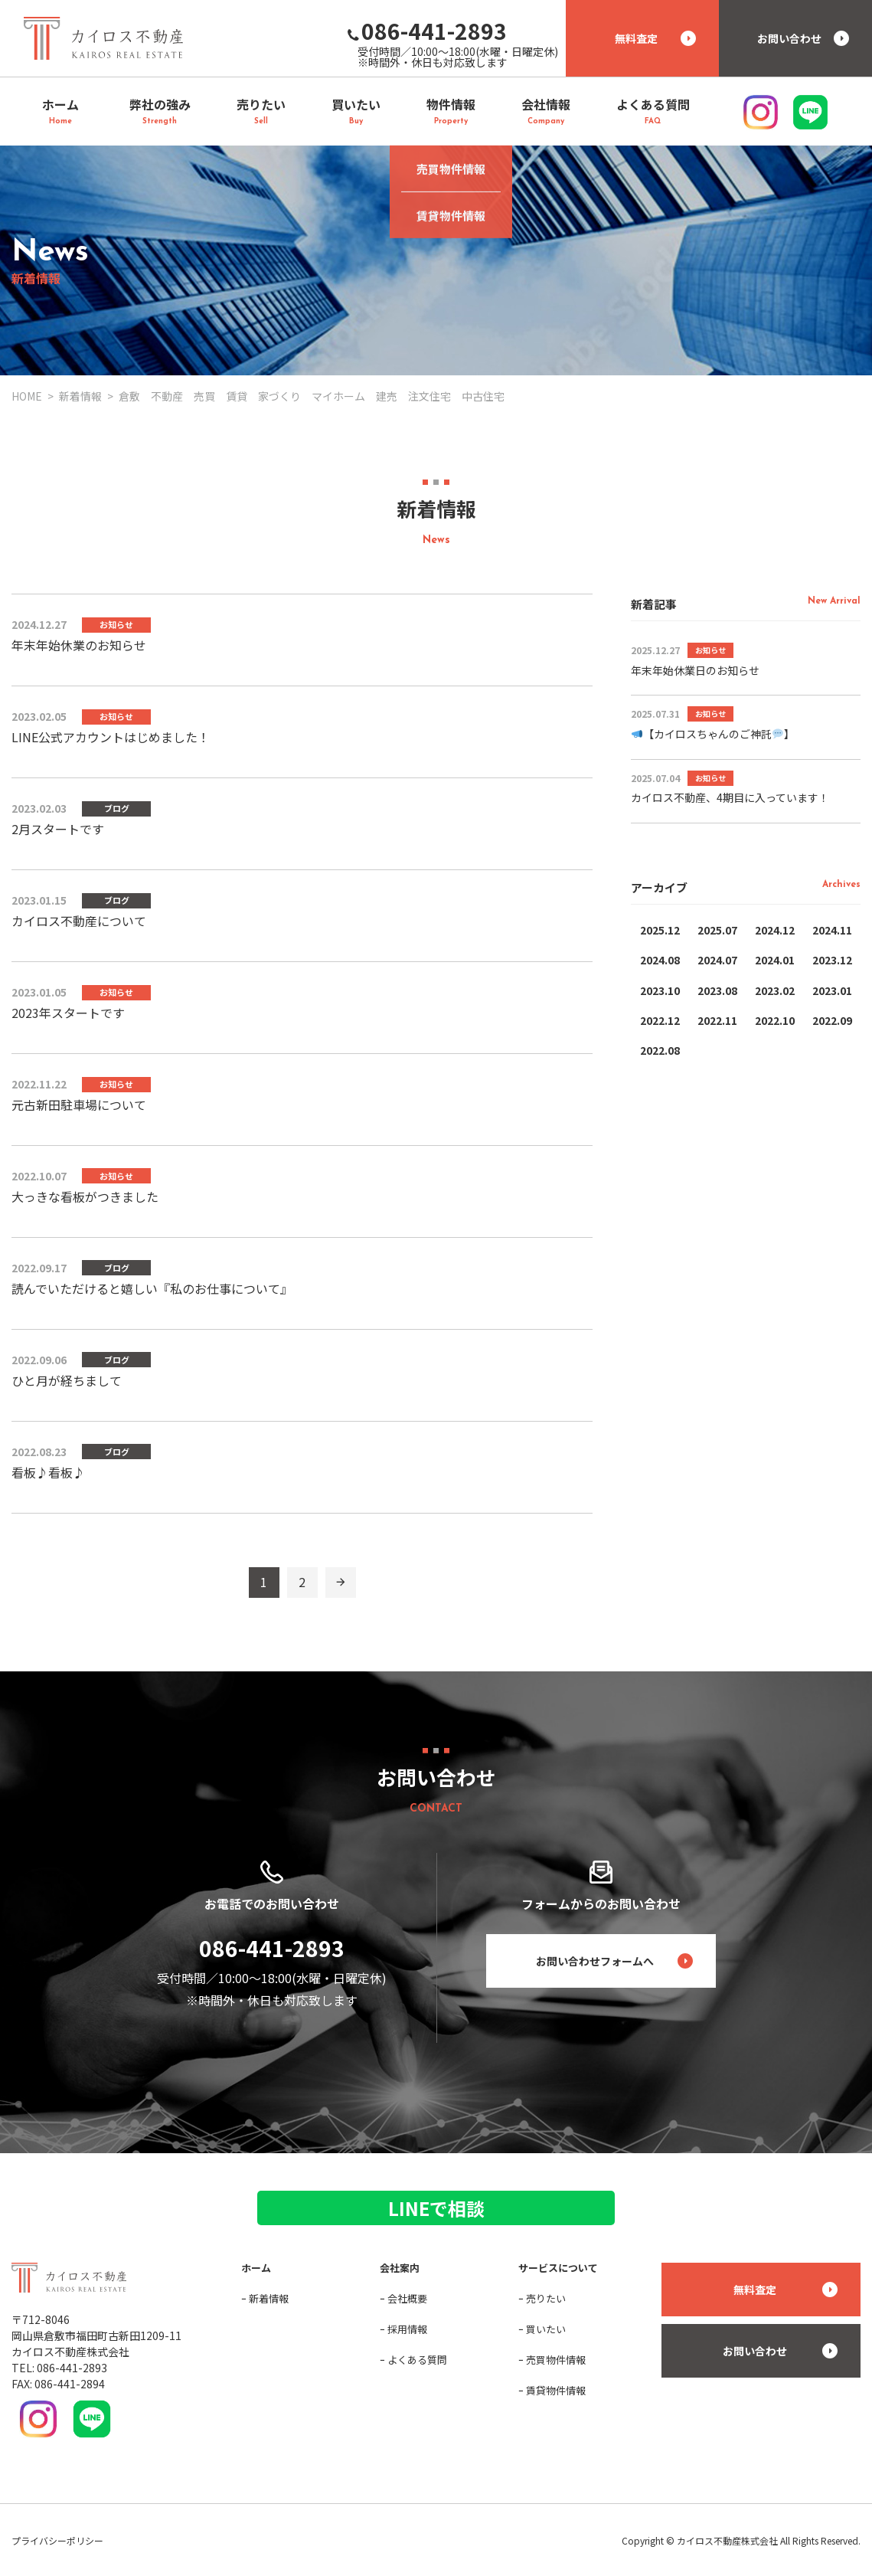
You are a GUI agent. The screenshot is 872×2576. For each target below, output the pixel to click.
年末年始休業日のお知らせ (695, 670)
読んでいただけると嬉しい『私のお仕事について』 (151, 1288)
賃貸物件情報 (556, 2390)
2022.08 (660, 1050)
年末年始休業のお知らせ (78, 645)
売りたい (546, 2298)
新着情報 (269, 2298)
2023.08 (717, 990)
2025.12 (660, 930)
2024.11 (832, 930)
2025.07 (717, 930)
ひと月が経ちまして (66, 1380)
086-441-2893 (272, 1948)
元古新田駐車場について (78, 1104)
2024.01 (775, 959)
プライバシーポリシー (57, 2540)
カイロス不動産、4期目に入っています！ (730, 797)
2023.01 (832, 990)
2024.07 (717, 959)
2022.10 (775, 1020)
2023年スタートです (68, 1012)
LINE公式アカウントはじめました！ (110, 737)
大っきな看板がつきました (84, 1196)
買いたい (546, 2329)
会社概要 (407, 2298)
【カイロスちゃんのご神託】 (713, 733)
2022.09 (832, 1020)
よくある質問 (417, 2359)
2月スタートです (57, 829)
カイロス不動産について (78, 921)
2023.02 (775, 990)
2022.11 (717, 1020)
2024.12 (775, 930)
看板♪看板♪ (48, 1472)
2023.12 (832, 959)
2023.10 (660, 990)
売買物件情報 (556, 2359)
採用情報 (407, 2329)
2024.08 (660, 959)
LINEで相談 (436, 2208)
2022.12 (660, 1020)
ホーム (256, 2267)
